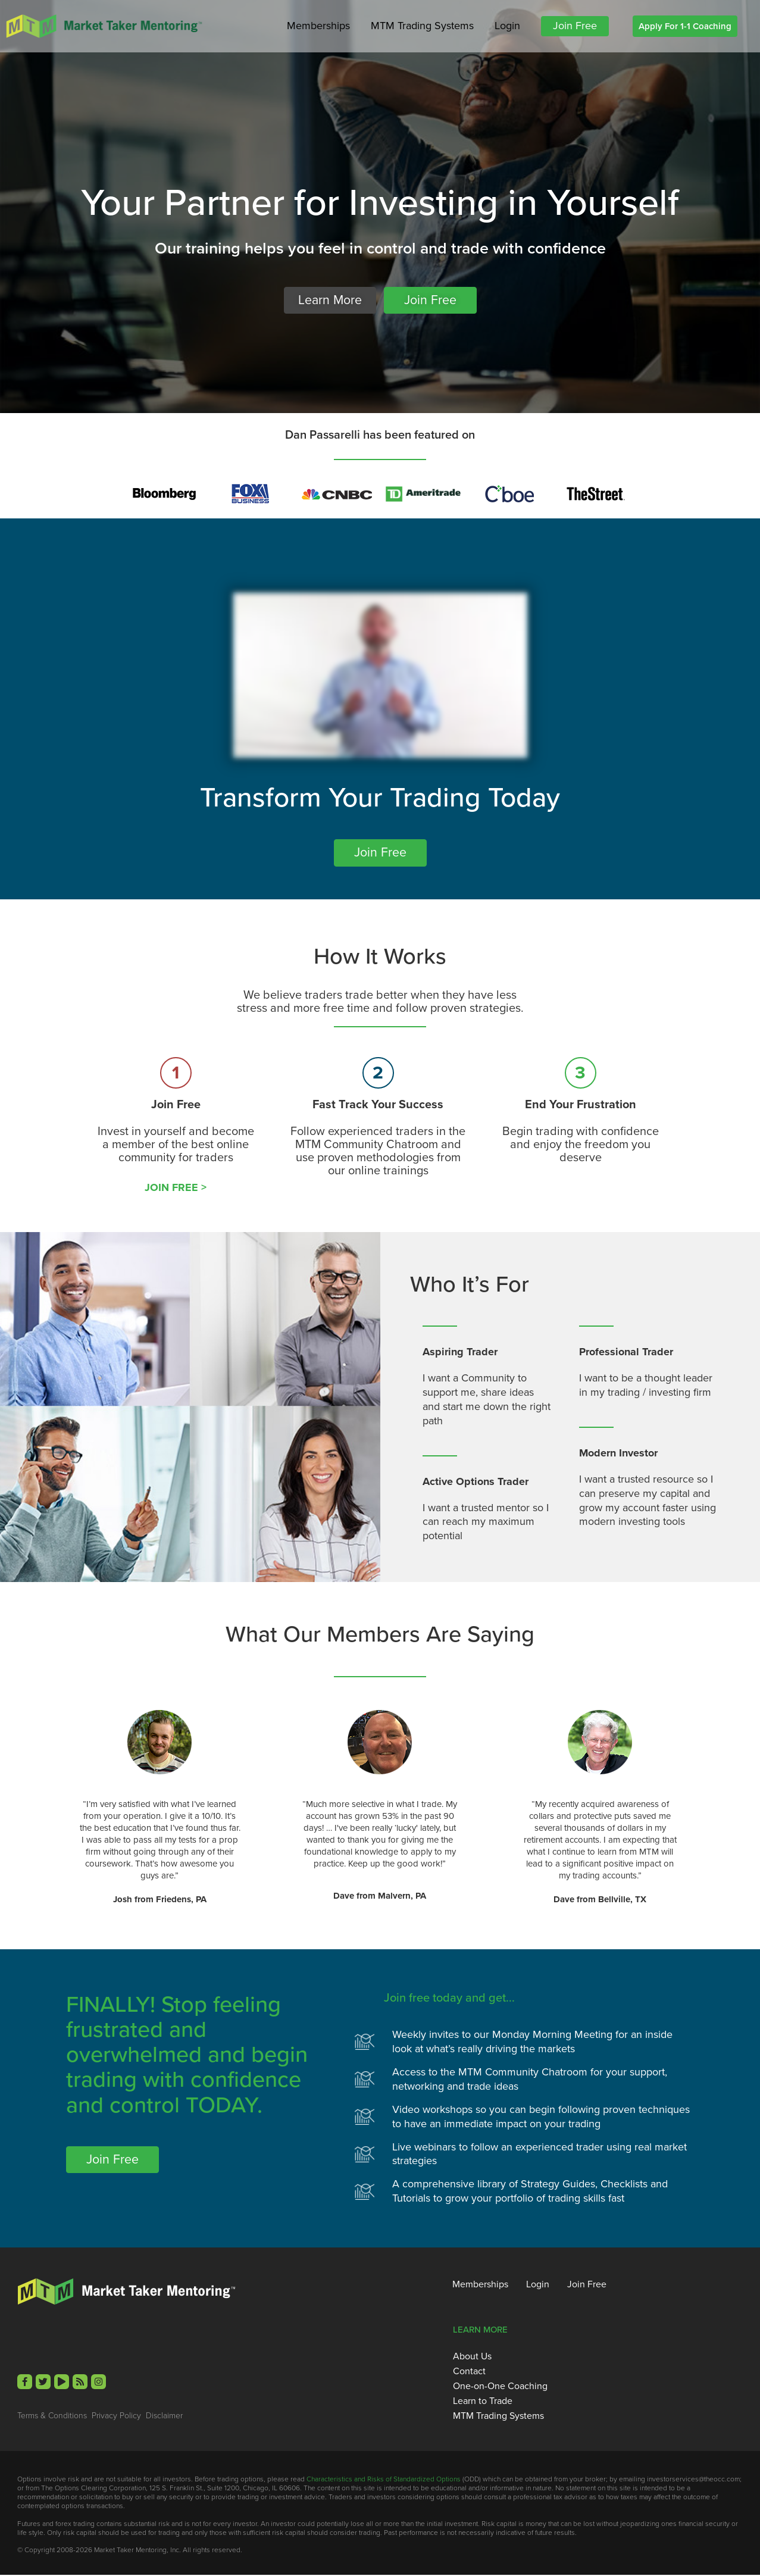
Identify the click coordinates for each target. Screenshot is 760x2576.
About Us (472, 2357)
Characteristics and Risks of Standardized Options (383, 2479)
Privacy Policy (116, 2416)
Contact (469, 2372)
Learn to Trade (482, 2402)
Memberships (318, 25)
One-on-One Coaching (500, 2387)
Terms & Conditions (52, 2416)
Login (507, 25)
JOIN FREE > (176, 1188)
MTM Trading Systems (422, 25)
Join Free (575, 25)
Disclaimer (164, 2416)
